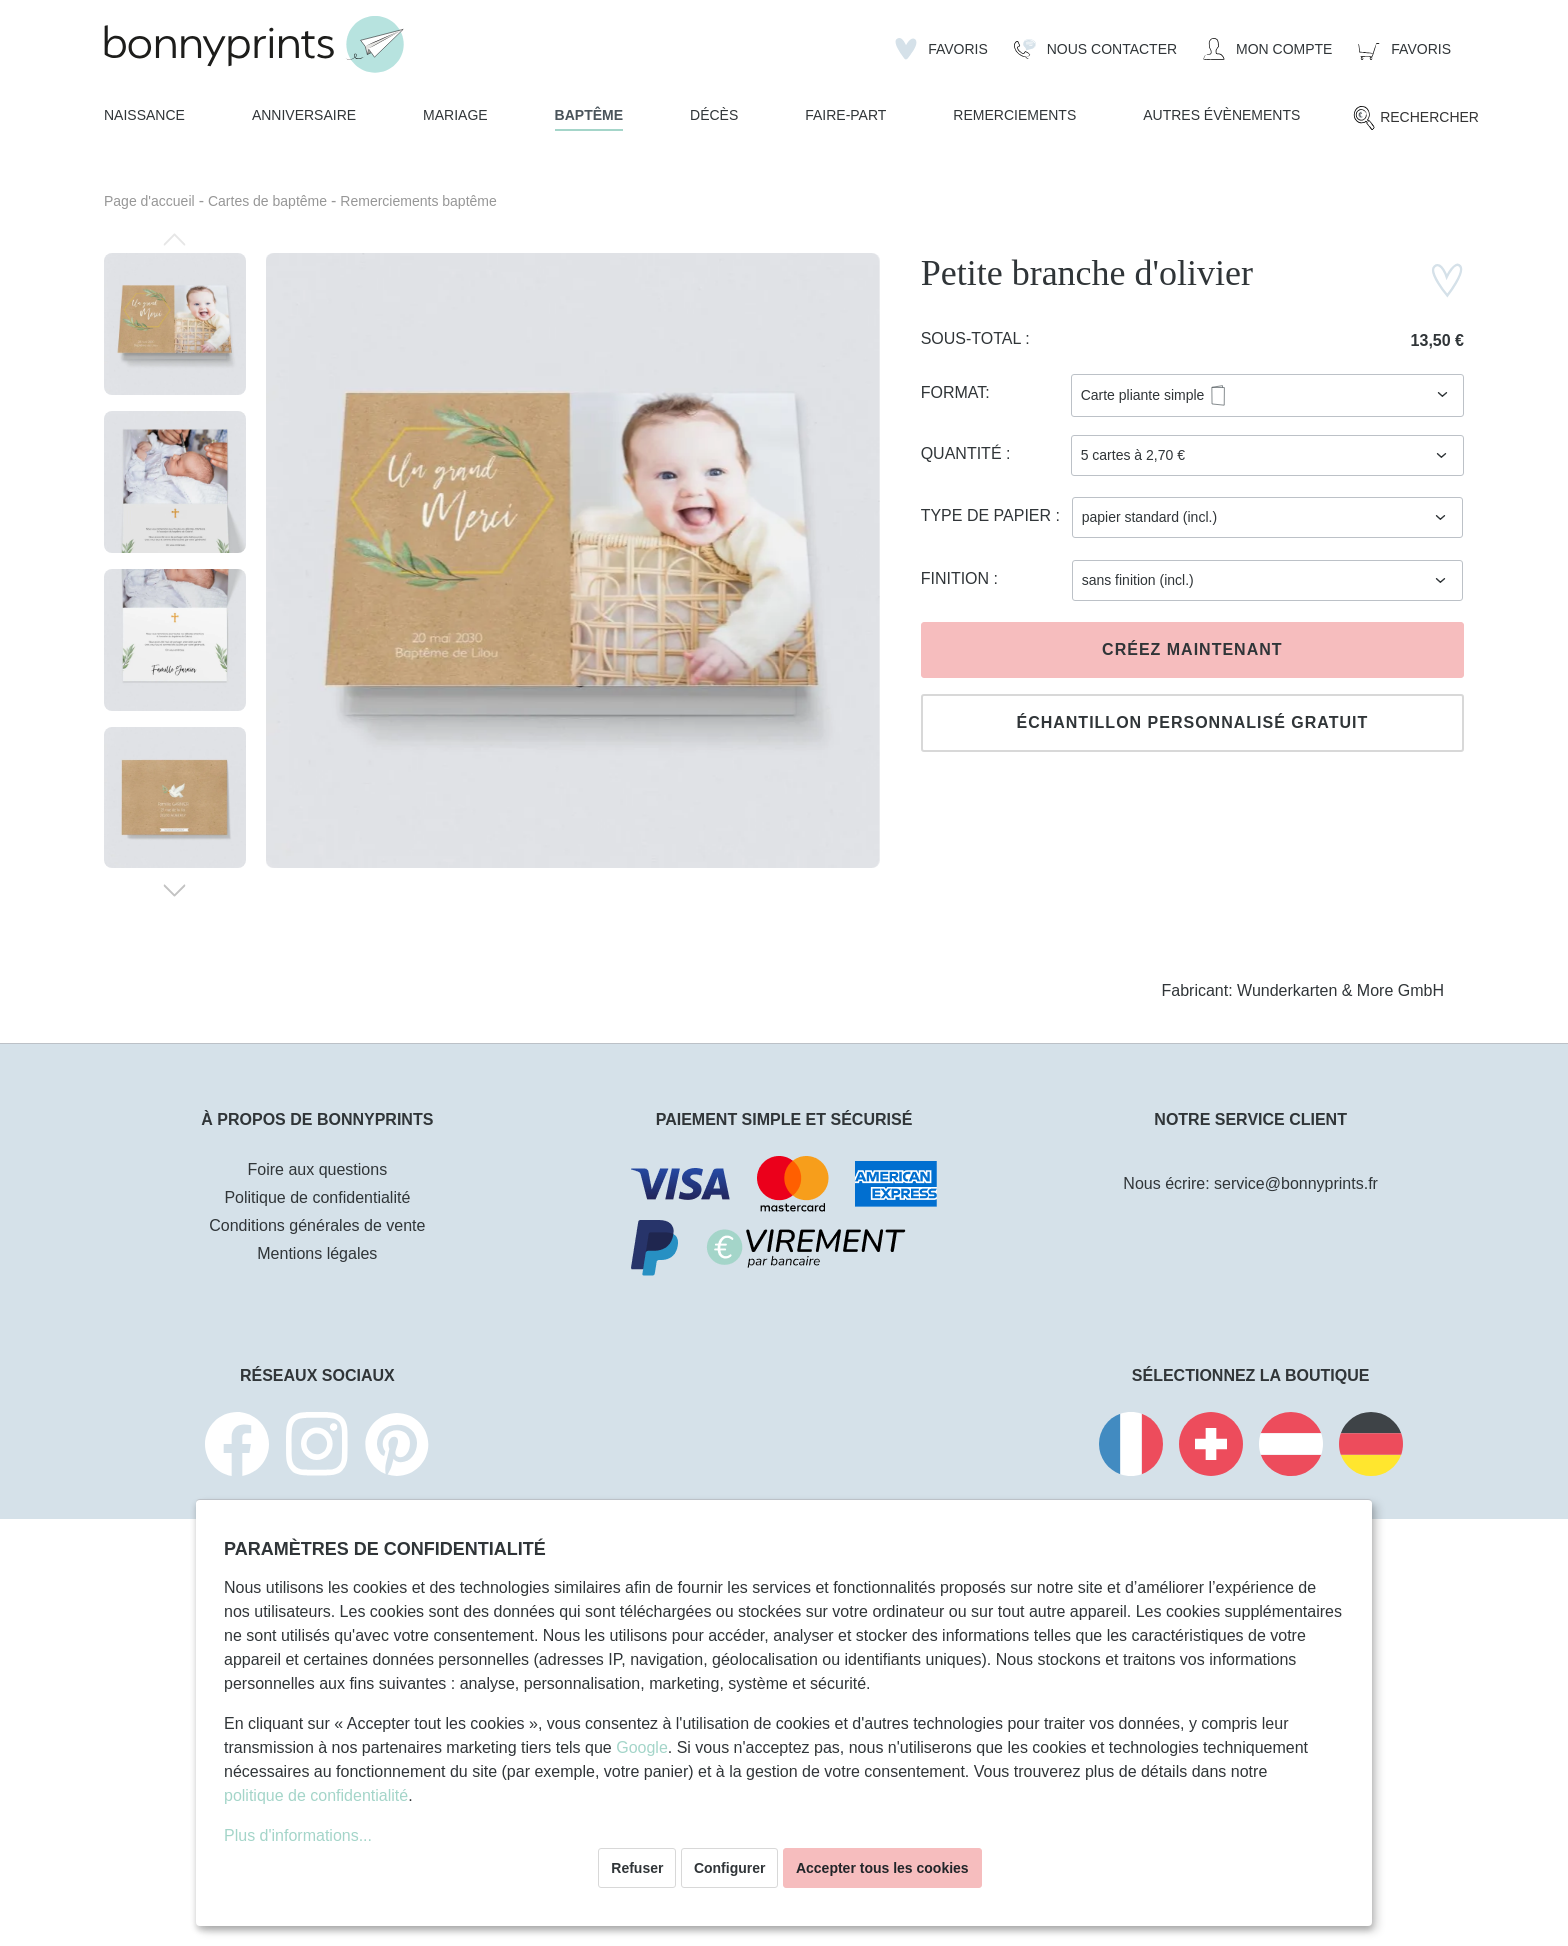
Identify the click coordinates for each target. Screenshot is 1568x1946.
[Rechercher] (1415, 118)
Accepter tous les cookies (882, 1868)
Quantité (963, 453)
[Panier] (1404, 49)
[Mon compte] (1267, 49)
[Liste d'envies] (941, 49)
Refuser (637, 1868)
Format (953, 392)
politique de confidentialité (316, 1795)
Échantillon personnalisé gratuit (1192, 722)
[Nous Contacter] (1095, 49)
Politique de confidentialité (317, 1197)
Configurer (730, 1868)
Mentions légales (317, 1253)
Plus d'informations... (298, 1835)
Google (642, 1747)
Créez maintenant (1192, 649)
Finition (957, 578)
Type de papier (988, 515)
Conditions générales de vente (317, 1225)
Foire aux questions (318, 1169)
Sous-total (973, 338)
